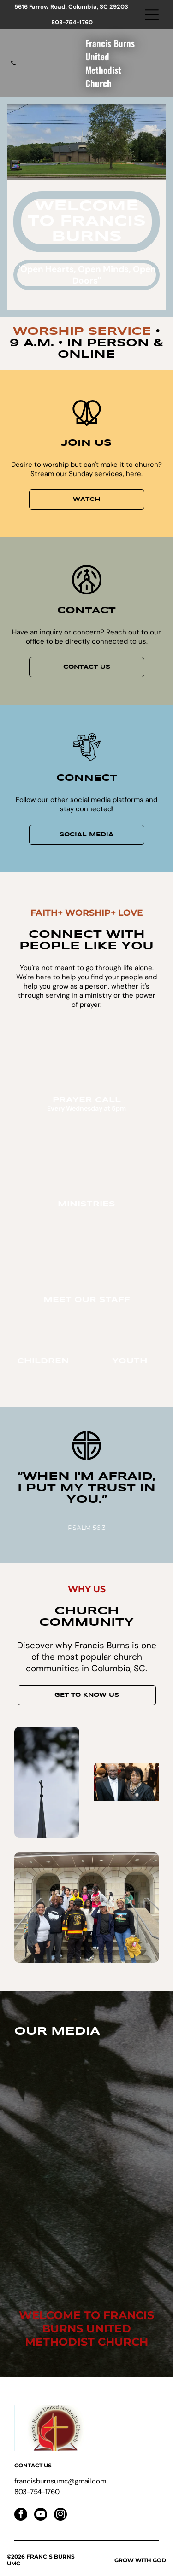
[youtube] (40, 2515)
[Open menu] (152, 15)
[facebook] (20, 2515)
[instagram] (60, 2515)
